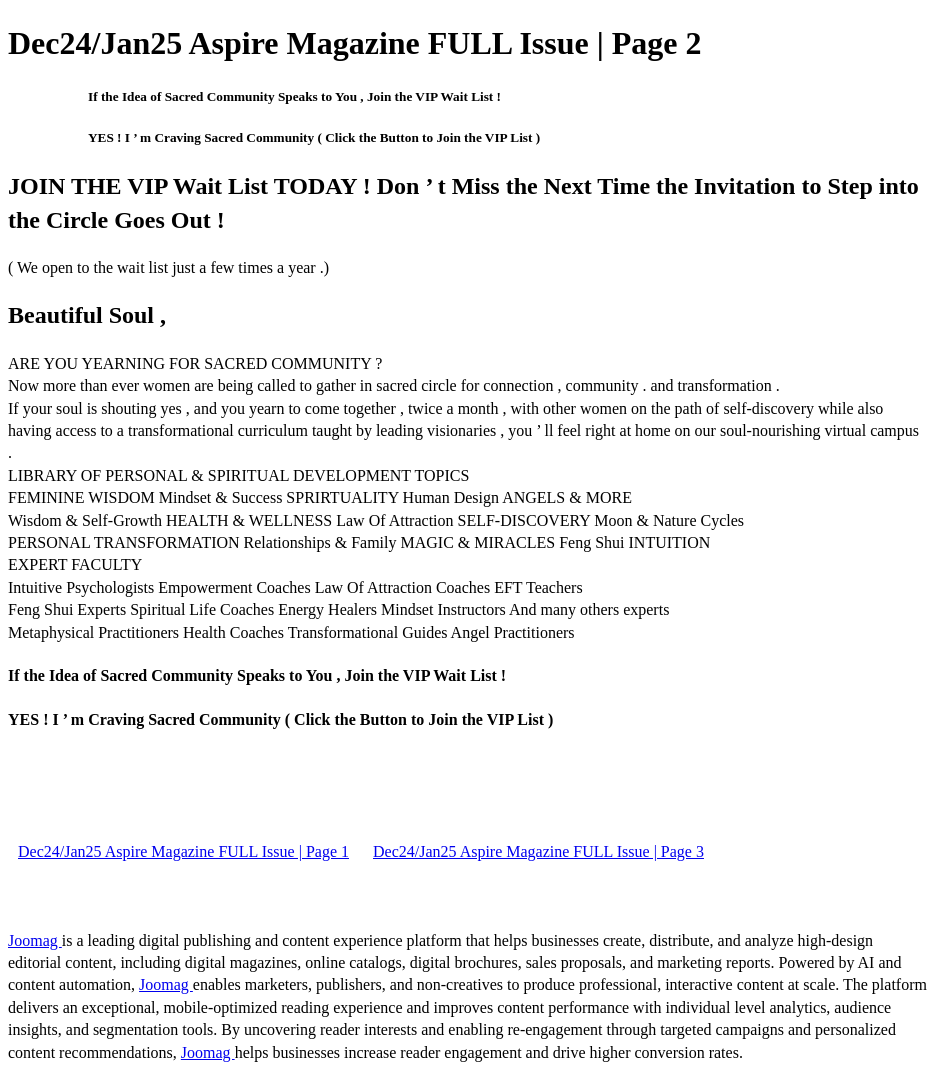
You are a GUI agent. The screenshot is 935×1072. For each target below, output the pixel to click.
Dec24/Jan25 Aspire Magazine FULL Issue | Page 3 (538, 851)
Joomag (35, 940)
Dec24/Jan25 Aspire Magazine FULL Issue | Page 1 (183, 851)
